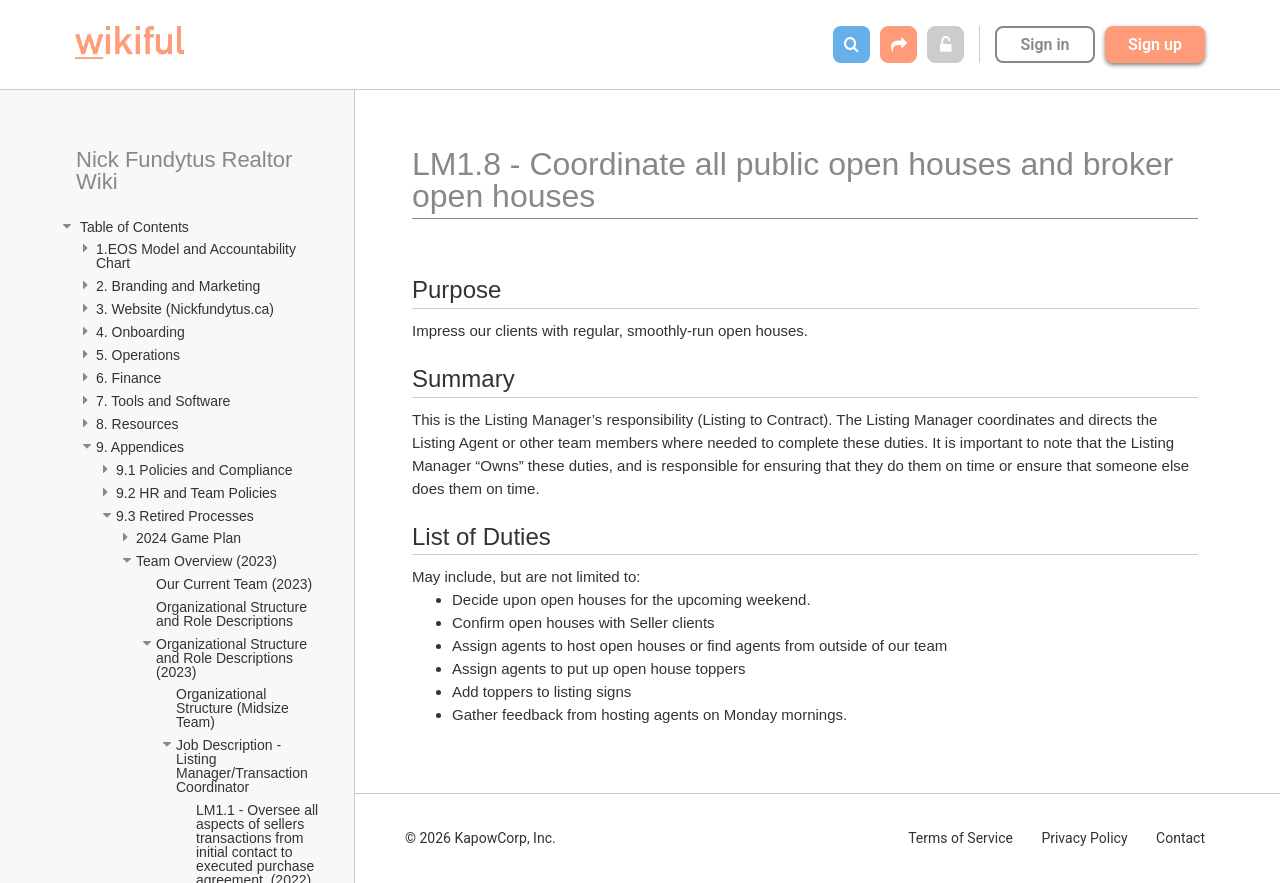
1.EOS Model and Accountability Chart (198, 256)
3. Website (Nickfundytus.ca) (185, 309)
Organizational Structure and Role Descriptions (233, 614)
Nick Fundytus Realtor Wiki (187, 170)
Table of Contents (132, 227)
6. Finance (128, 378)
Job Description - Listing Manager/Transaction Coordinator (244, 766)
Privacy (1084, 838)
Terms (960, 838)
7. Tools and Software (163, 401)
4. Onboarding (142, 332)
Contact (1180, 838)
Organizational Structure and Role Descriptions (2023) (233, 658)
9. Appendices (142, 447)
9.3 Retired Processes (187, 516)
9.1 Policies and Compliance (206, 470)
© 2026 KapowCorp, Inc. (480, 838)
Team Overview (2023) (206, 561)
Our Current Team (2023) (234, 584)
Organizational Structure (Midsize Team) (234, 708)
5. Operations (138, 355)
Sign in (1044, 44)
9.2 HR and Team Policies (198, 493)
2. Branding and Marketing (178, 286)
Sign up (1155, 44)
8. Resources (137, 424)
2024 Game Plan (190, 538)
